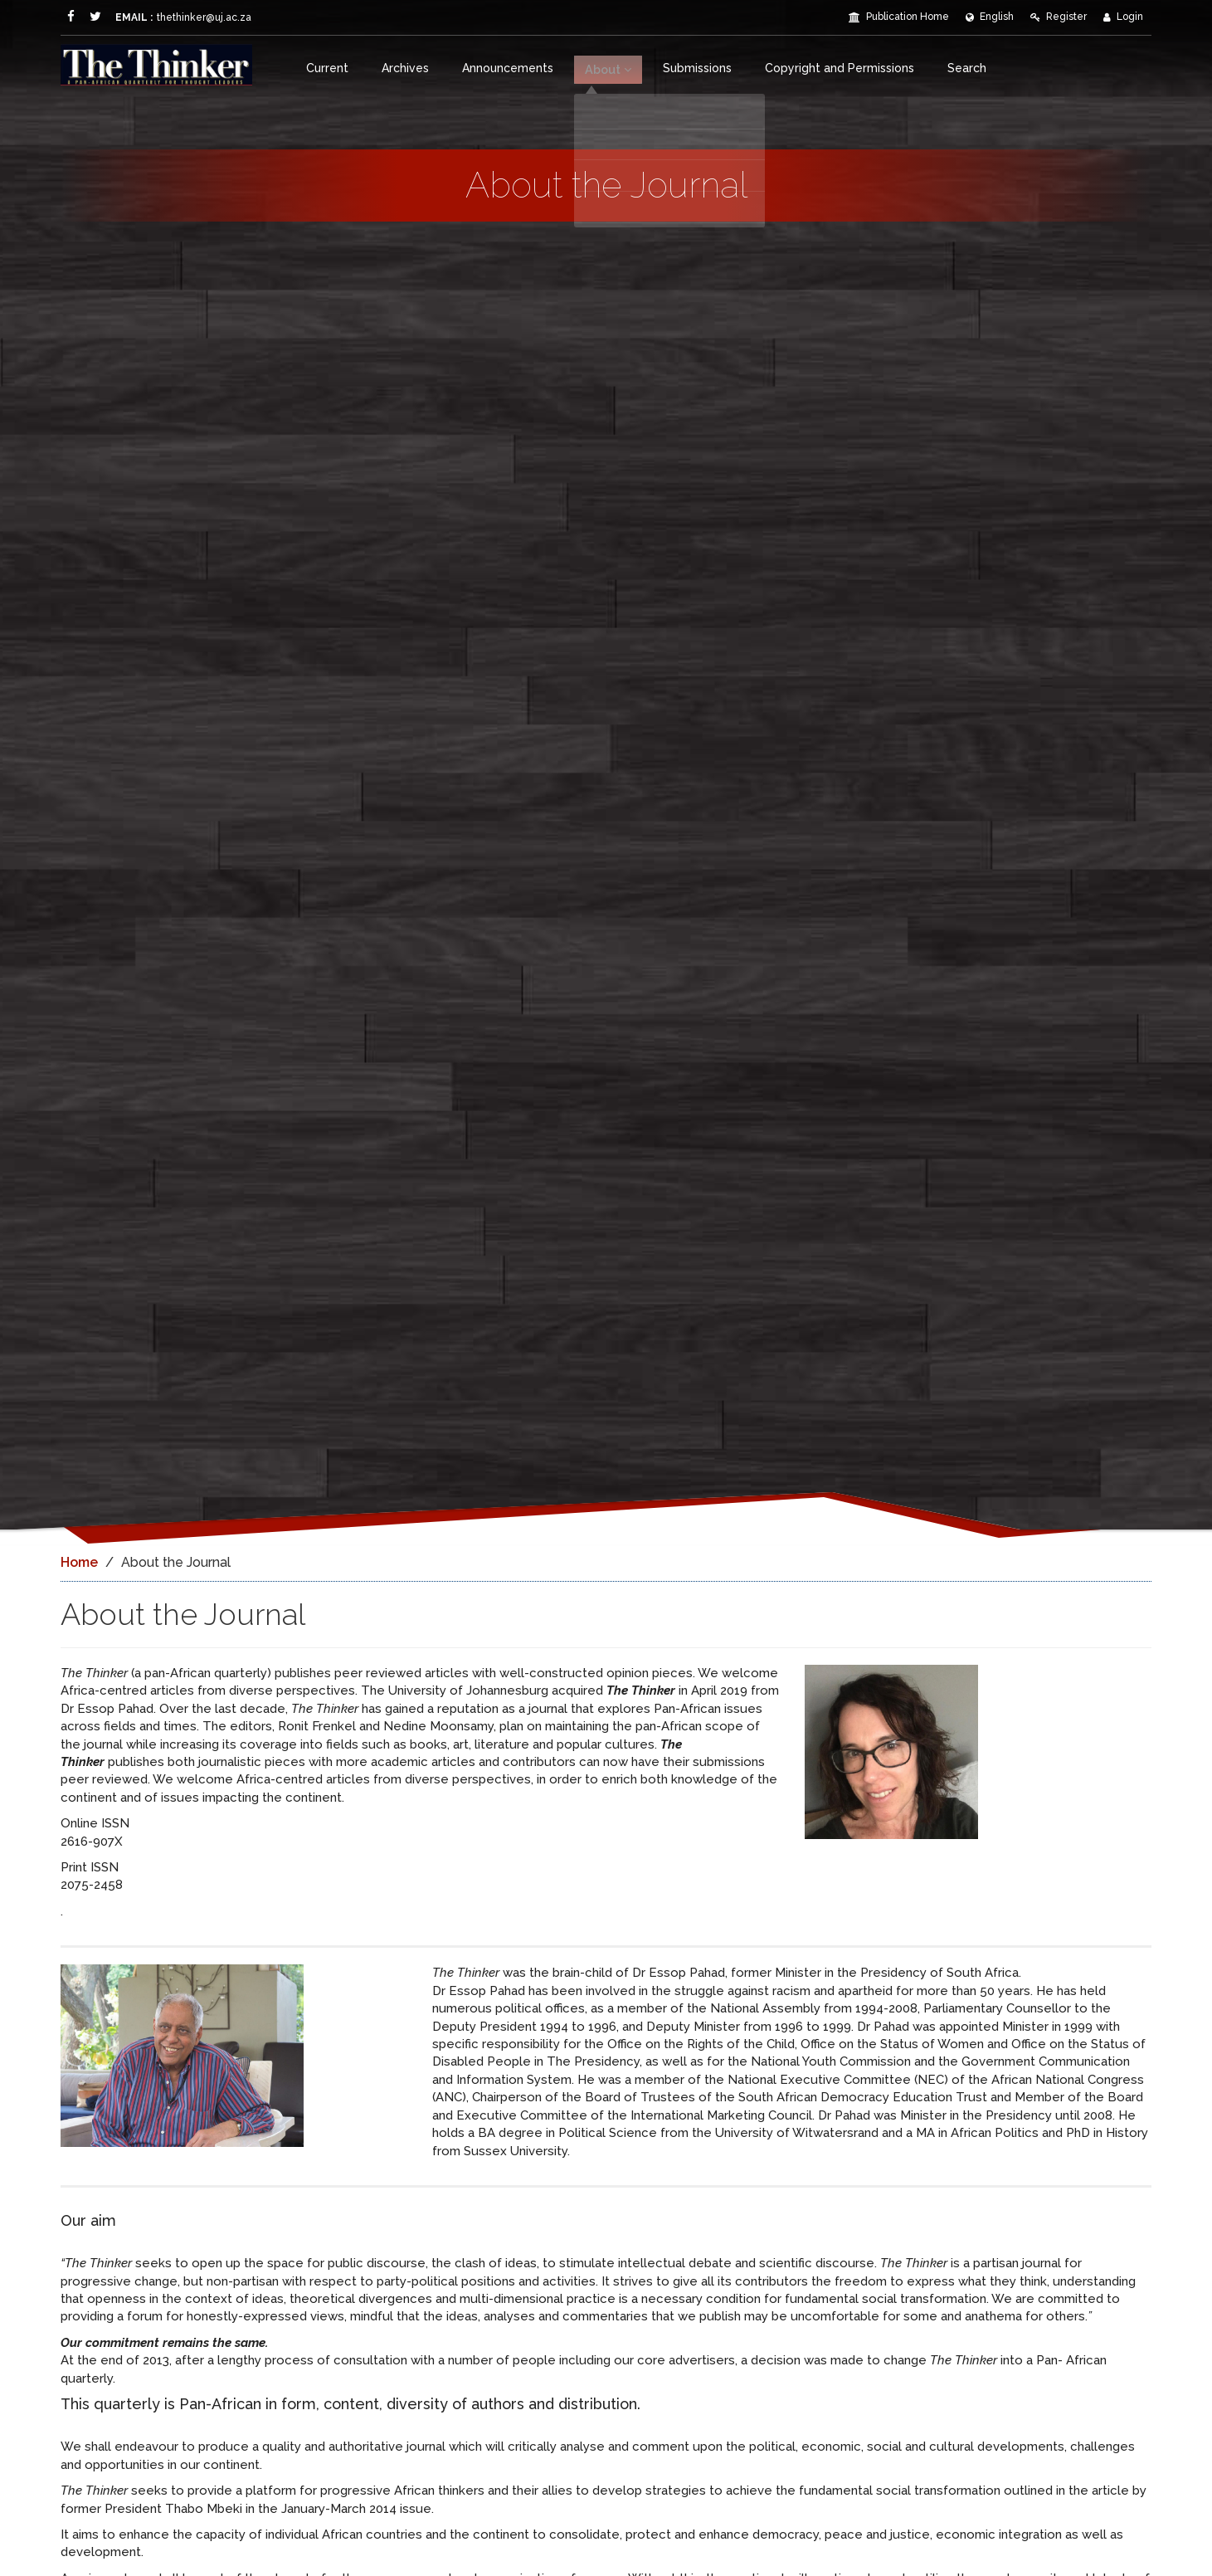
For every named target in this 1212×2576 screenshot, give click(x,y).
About (609, 68)
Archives (405, 68)
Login (1123, 16)
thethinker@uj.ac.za (166, 17)
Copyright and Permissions (841, 68)
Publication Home (899, 16)
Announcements (507, 68)
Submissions (698, 68)
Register (1058, 16)
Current (327, 68)
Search (968, 68)
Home (79, 1562)
